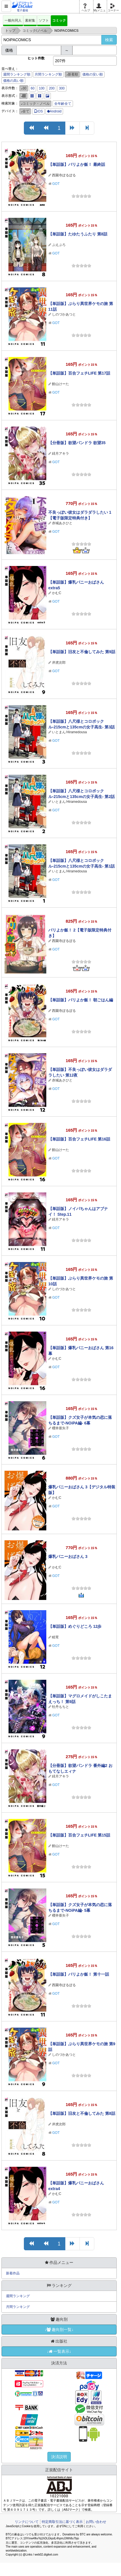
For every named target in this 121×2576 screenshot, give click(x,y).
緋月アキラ (60, 454)
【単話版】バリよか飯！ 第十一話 (78, 1974)
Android (54, 111)
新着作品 (13, 2273)
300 (62, 88)
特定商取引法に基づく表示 (62, 2522)
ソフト (44, 20)
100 (42, 88)
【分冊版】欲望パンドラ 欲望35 (76, 442)
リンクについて (27, 2522)
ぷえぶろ (59, 245)
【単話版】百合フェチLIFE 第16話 (79, 1139)
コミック (59, 20)
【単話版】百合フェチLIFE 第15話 (79, 1835)
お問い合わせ (96, 2522)
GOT (56, 184)
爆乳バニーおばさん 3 (67, 1556)
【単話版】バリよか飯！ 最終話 (76, 164)
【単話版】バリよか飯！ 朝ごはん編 (80, 1000)
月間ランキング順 (48, 74)
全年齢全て (62, 104)
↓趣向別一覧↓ (59, 2329)
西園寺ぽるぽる (64, 175)
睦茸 (55, 1637)
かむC (56, 593)
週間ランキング (18, 2296)
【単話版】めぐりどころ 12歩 (74, 1626)
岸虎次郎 (59, 663)
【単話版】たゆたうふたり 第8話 (77, 234)
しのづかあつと (64, 314)
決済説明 (59, 2456)
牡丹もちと (60, 1707)
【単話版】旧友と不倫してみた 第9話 (81, 651)
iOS (38, 111)
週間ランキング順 (16, 74)
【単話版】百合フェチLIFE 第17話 (79, 373)
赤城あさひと (62, 523)
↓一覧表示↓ (59, 2351)
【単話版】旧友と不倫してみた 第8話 (81, 2113)
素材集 (30, 20)
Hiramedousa (76, 732)
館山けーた (60, 384)
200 (52, 88)
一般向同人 (13, 20)
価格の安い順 (92, 74)
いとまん (59, 732)
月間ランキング (18, 2307)
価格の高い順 (13, 81)
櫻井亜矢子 (60, 1428)
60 (32, 88)
